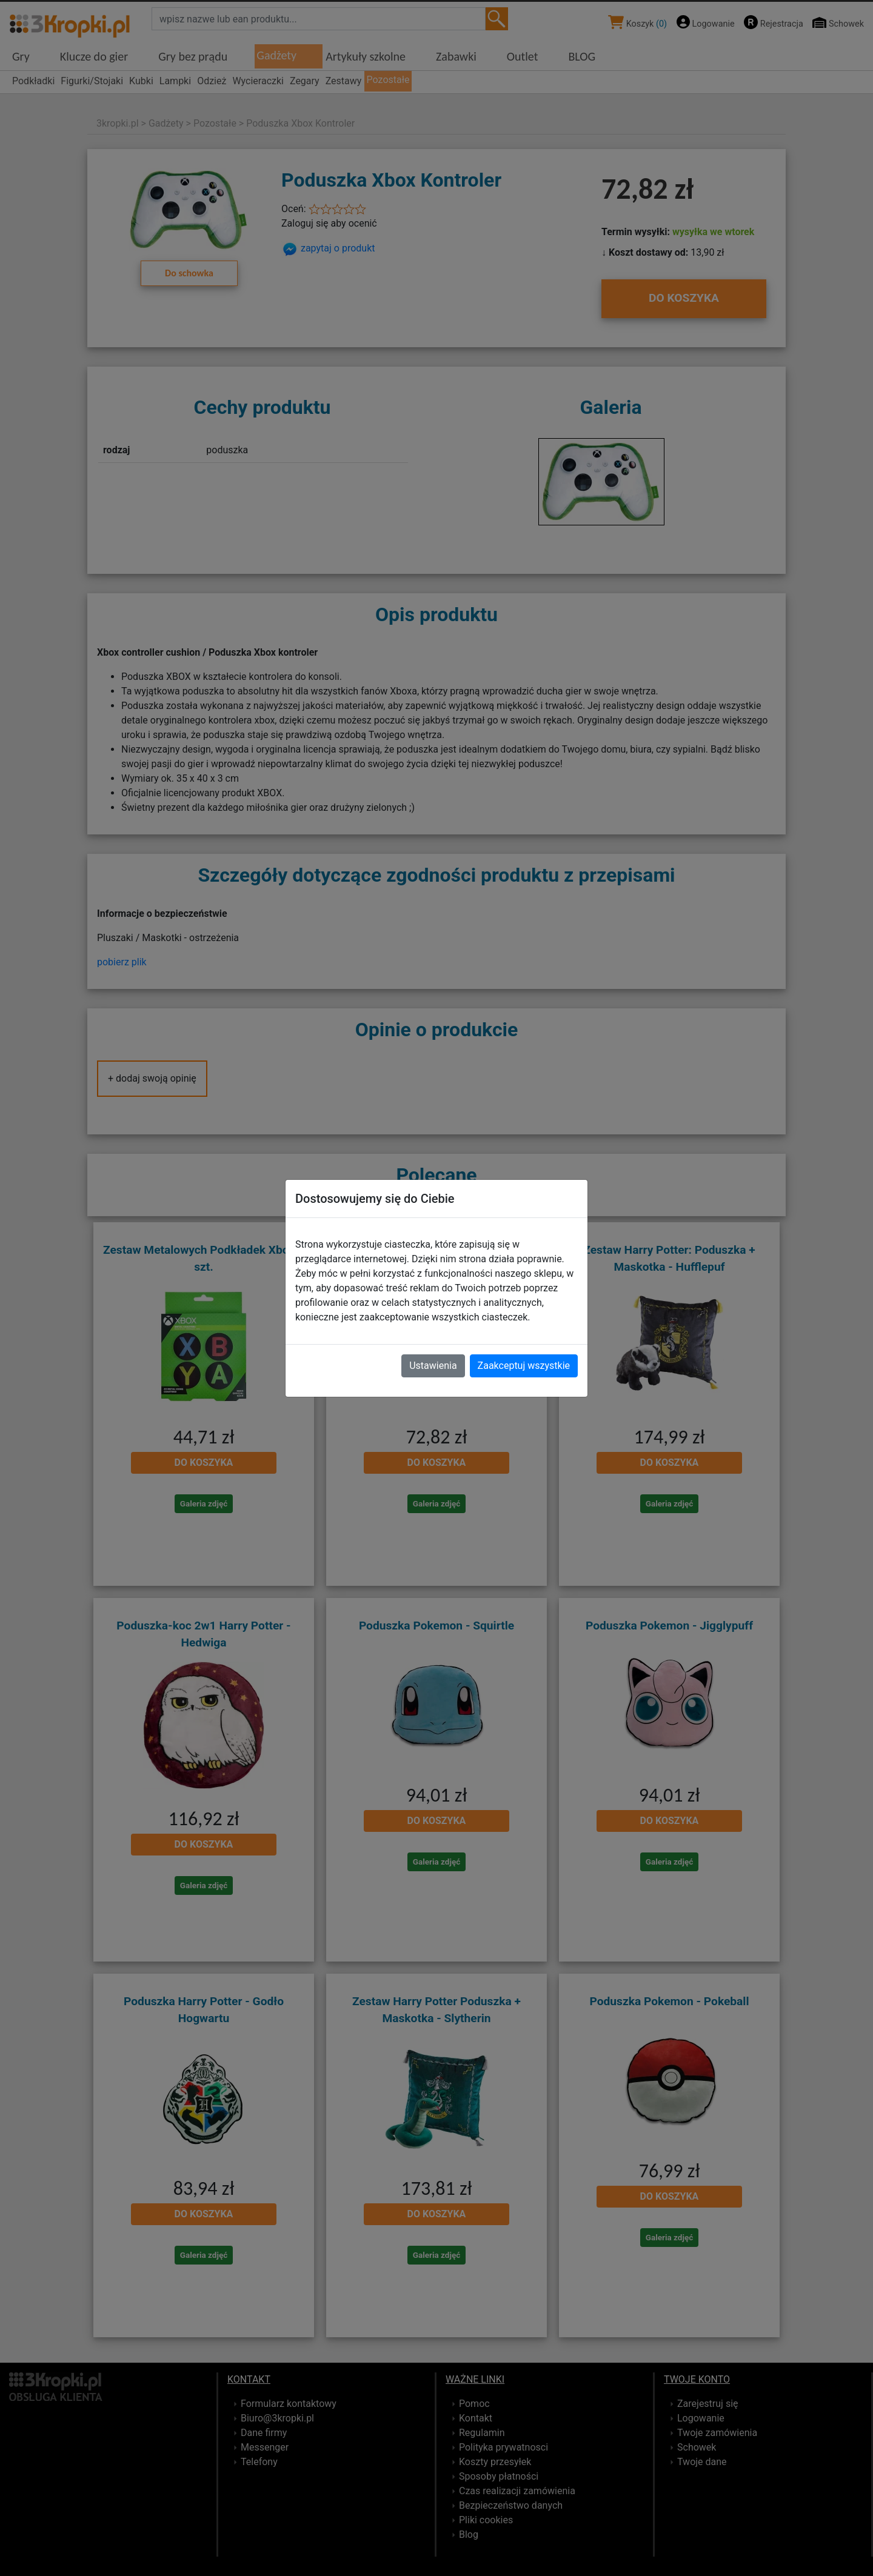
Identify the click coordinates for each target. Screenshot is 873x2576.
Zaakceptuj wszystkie (524, 1365)
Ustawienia (433, 1365)
